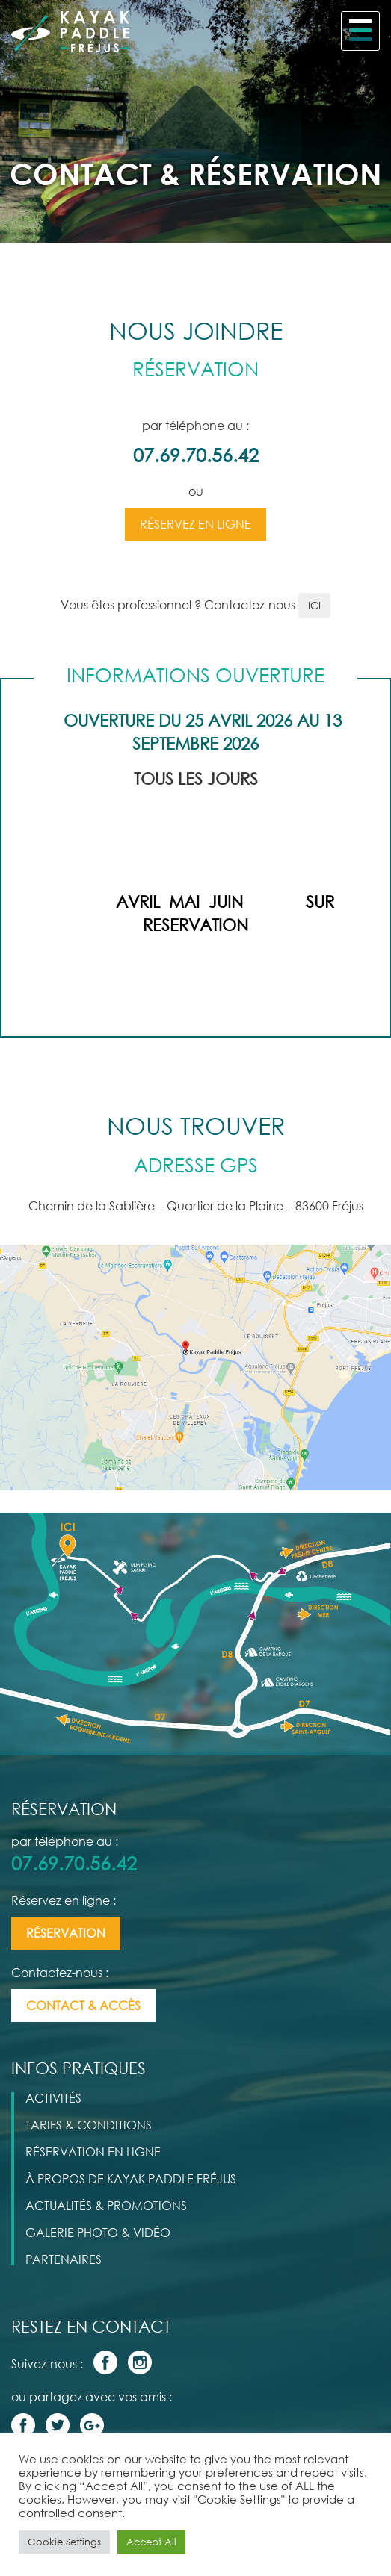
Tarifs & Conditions (88, 2125)
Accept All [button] (151, 2542)
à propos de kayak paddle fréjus (130, 2178)
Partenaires (63, 2259)
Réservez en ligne (195, 524)
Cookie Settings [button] (64, 2542)
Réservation (65, 1933)
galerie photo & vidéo (97, 2232)
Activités (53, 2098)
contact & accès (83, 2005)
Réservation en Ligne (93, 2151)
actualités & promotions (106, 2205)
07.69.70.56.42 (196, 455)
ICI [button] (314, 605)
